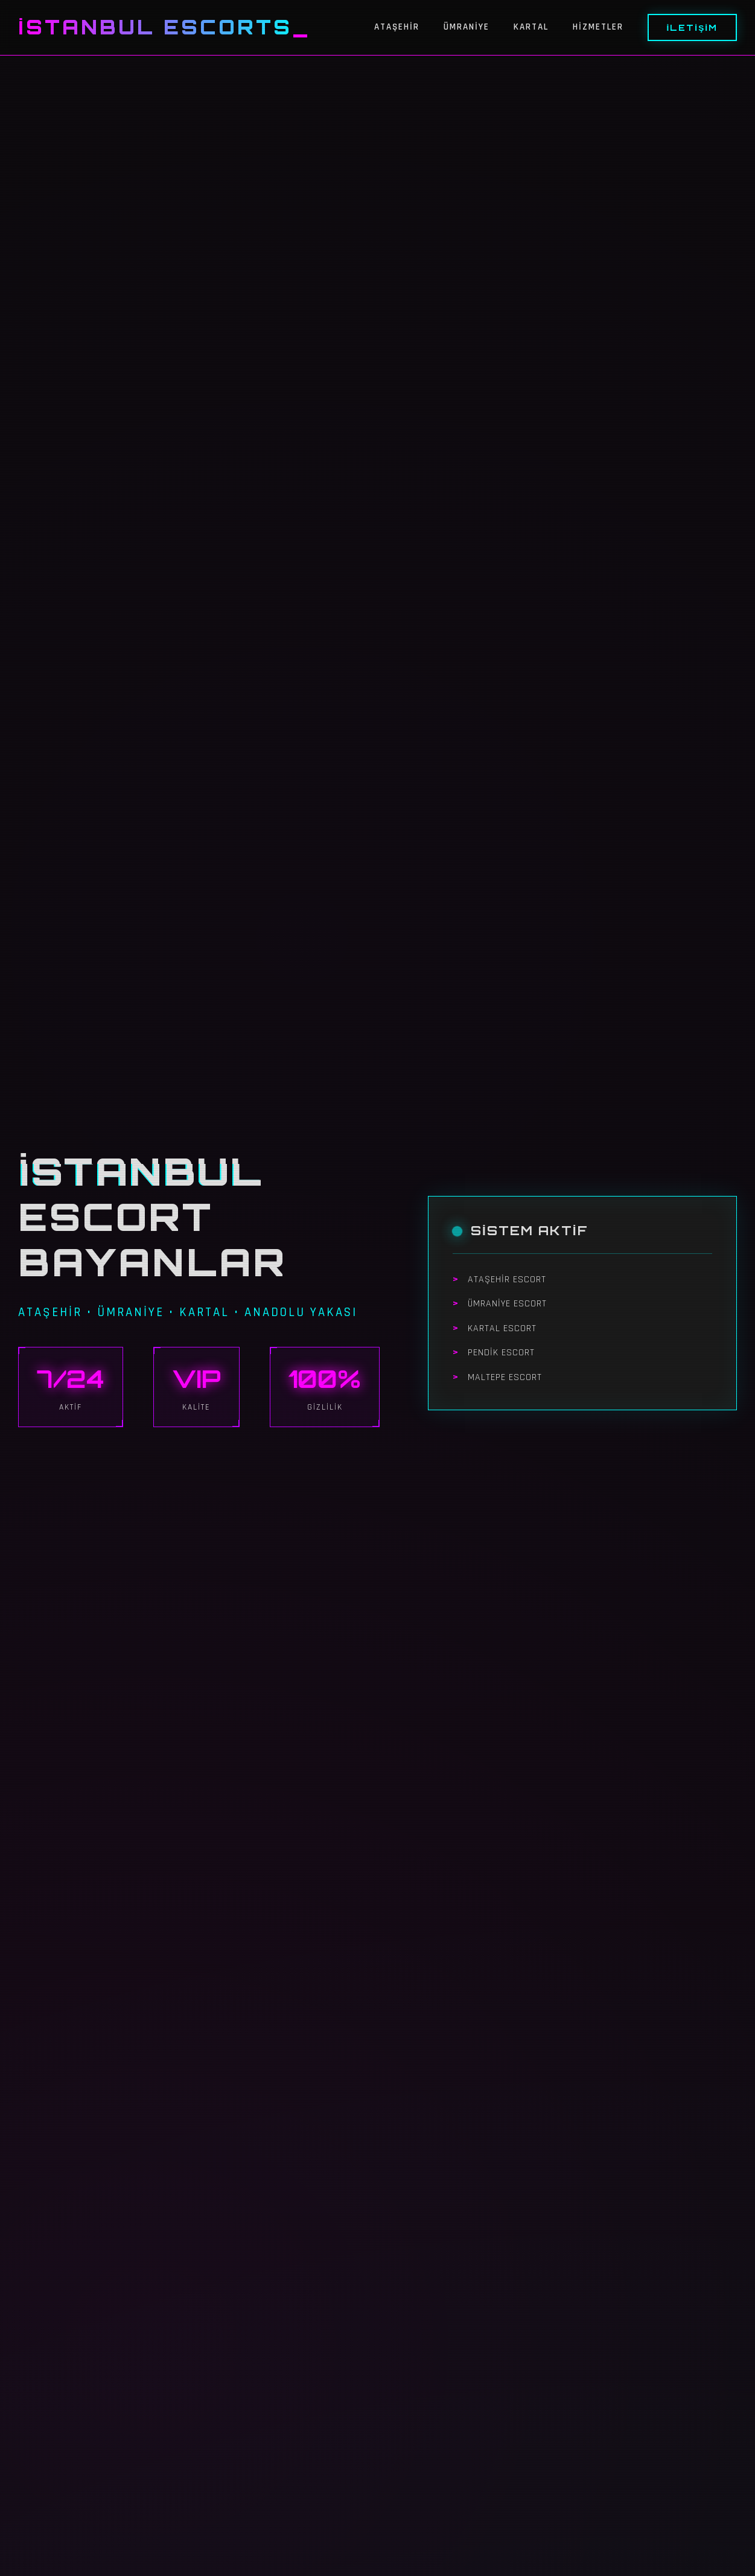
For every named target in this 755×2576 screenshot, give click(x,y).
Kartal (531, 27)
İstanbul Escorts (155, 27)
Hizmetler (598, 27)
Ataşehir (396, 27)
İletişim (692, 27)
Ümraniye (466, 27)
